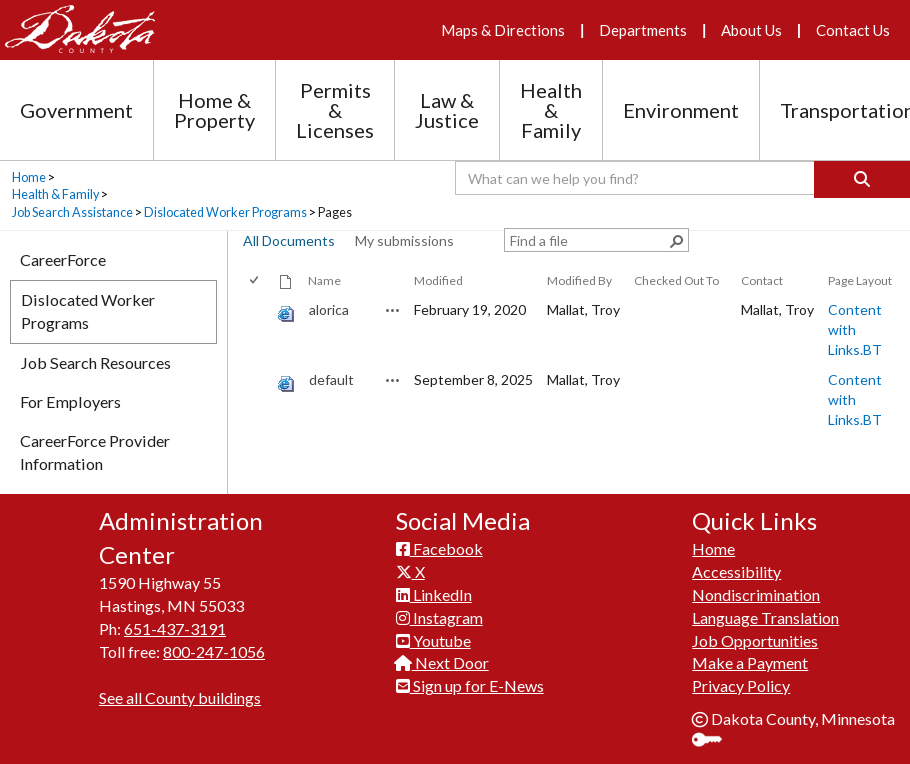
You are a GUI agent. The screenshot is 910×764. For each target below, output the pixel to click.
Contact (762, 280)
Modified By (579, 280)
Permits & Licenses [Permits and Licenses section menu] (335, 110)
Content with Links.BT (855, 329)
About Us (751, 30)
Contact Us (853, 30)
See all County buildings (180, 697)
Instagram (439, 617)
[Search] (862, 179)
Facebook (439, 548)
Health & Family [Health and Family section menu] (551, 110)
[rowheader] (258, 330)
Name (324, 280)
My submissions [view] (404, 240)
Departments (643, 30)
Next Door (442, 662)
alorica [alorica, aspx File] (329, 309)
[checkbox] (255, 280)
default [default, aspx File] (331, 379)
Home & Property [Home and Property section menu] (214, 110)
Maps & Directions (503, 30)
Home (29, 177)
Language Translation (765, 617)
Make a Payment (750, 662)
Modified (438, 280)
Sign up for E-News (470, 685)
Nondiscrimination (756, 594)
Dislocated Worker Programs (225, 212)
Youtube (433, 640)
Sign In (714, 741)
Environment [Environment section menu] (681, 110)
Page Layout (860, 280)
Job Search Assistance (72, 212)
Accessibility (736, 571)
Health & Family (55, 194)
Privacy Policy (741, 685)
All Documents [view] (289, 240)
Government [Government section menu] (76, 110)
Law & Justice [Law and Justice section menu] (447, 110)
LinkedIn (434, 594)
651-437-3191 (175, 628)
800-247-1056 (214, 651)
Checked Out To (676, 280)
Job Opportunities (755, 640)
